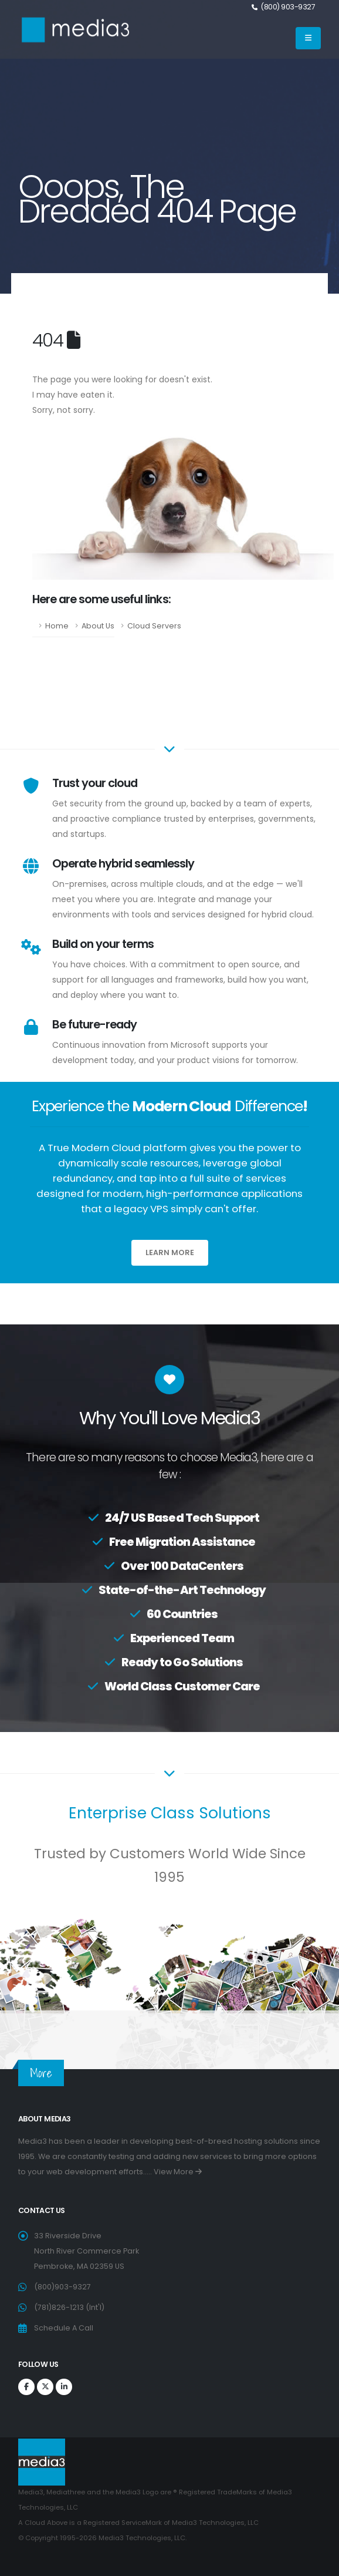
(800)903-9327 (62, 2287)
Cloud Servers (154, 626)
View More (178, 2172)
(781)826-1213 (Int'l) (69, 2307)
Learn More (169, 1252)
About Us (98, 626)
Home (57, 626)
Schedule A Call (63, 2328)
